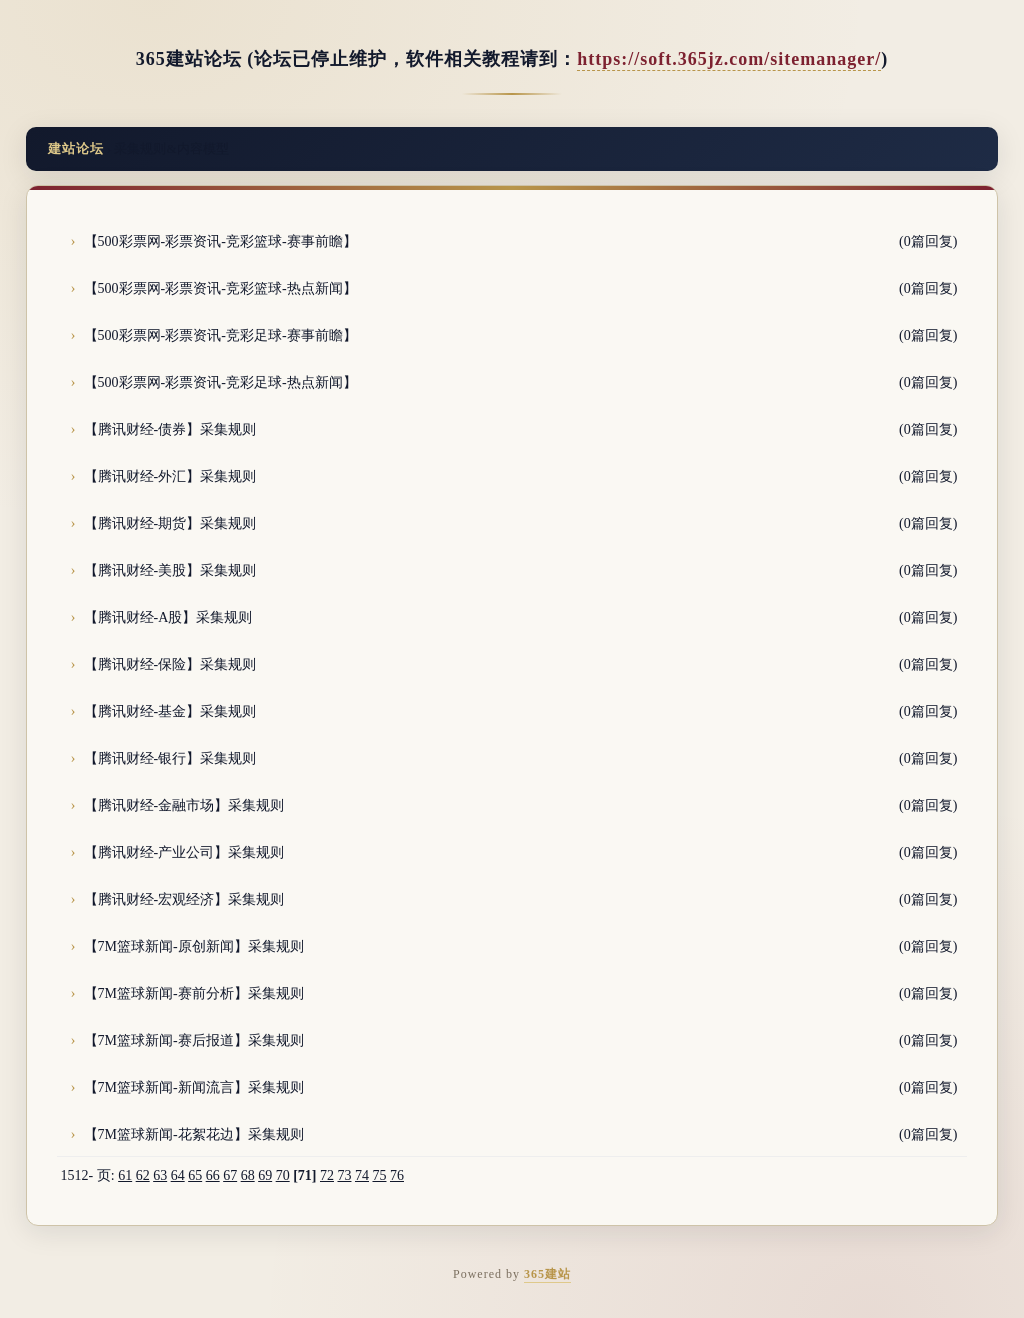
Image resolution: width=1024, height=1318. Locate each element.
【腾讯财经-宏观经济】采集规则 (184, 899)
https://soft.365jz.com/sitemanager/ (729, 59)
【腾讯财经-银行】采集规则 (170, 758)
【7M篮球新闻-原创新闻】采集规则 (194, 946)
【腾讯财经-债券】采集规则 (170, 429)
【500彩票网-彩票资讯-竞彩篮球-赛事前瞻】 (220, 241)
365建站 (547, 1274)
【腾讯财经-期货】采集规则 (170, 523)
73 (344, 1175)
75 (379, 1175)
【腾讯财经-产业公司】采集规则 (184, 852)
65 (195, 1175)
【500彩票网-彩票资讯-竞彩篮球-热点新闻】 (220, 288)
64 (178, 1175)
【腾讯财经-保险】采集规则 (170, 664)
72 (327, 1175)
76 (397, 1175)
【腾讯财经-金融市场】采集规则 (184, 805)
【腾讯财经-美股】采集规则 (170, 570)
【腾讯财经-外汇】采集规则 (170, 476)
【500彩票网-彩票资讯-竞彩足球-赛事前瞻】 (220, 335)
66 (213, 1175)
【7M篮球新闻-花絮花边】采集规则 (194, 1134)
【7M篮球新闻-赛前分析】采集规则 (194, 993)
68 (248, 1175)
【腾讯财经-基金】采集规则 (170, 711)
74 (362, 1175)
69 (265, 1175)
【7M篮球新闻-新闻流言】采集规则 (194, 1087)
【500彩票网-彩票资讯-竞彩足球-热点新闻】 (220, 382)
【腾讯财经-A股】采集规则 (168, 617)
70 (283, 1175)
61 (125, 1175)
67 (230, 1175)
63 (160, 1175)
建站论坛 (76, 148)
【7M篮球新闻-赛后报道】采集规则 (194, 1040)
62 (143, 1175)
